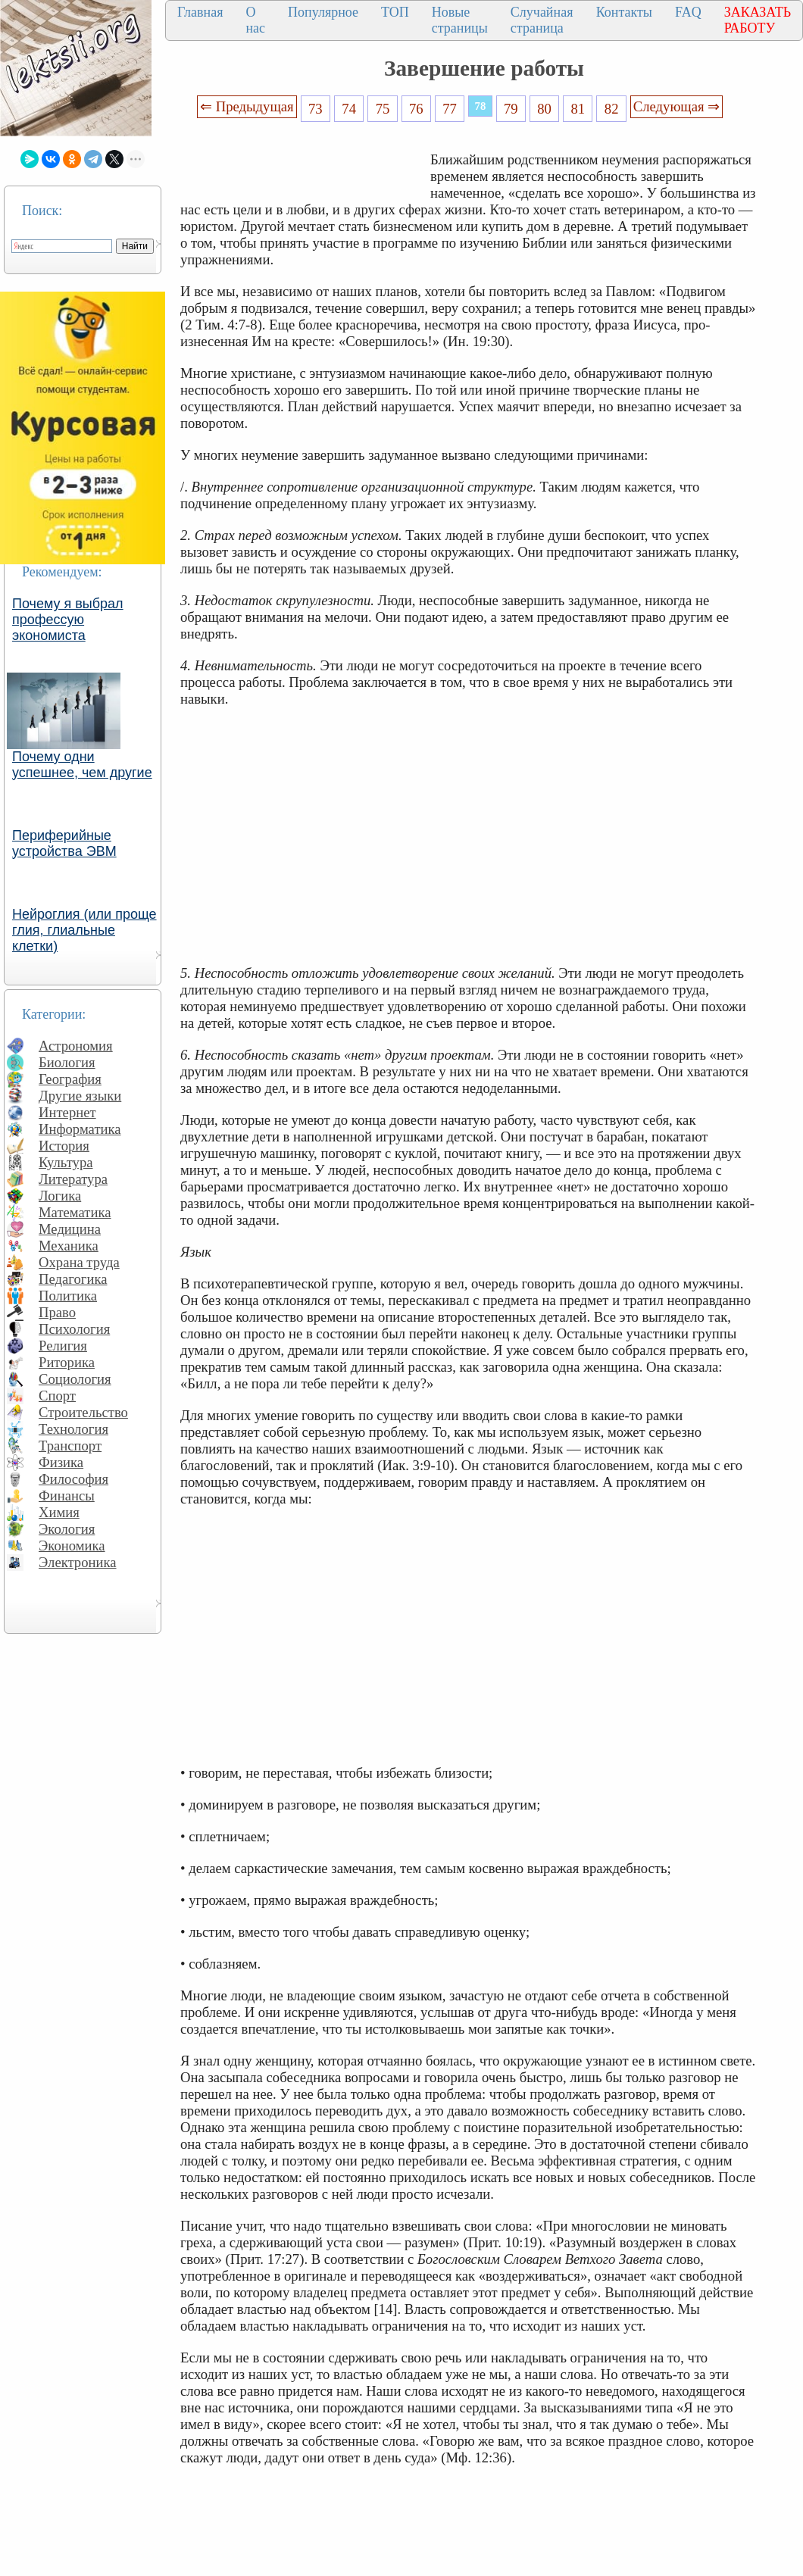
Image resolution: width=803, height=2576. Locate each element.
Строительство (83, 1412)
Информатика (80, 1129)
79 (511, 109)
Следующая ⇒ (676, 106)
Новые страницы (460, 20)
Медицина (70, 1229)
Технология (73, 1429)
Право (57, 1312)
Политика (68, 1296)
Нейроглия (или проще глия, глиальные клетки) (84, 930)
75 (383, 109)
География (70, 1079)
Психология (74, 1329)
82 (612, 109)
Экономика (72, 1545)
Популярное (323, 12)
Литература (73, 1179)
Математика (75, 1212)
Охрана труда (79, 1262)
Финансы (67, 1495)
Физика (61, 1462)
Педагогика (73, 1279)
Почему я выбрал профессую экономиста (67, 619)
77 (449, 109)
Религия (63, 1346)
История (64, 1146)
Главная (200, 12)
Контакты (624, 12)
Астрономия (76, 1046)
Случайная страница (542, 20)
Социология (75, 1379)
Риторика (67, 1362)
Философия (73, 1479)
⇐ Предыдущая (247, 106)
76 (416, 109)
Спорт (57, 1396)
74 (349, 109)
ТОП (395, 12)
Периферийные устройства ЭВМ (64, 843)
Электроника (78, 1562)
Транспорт (70, 1445)
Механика (68, 1246)
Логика (60, 1196)
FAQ (688, 12)
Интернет (67, 1112)
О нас (255, 20)
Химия (59, 1512)
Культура (66, 1162)
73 (315, 109)
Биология (67, 1062)
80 (544, 109)
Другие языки (80, 1096)
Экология (67, 1529)
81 (578, 109)
